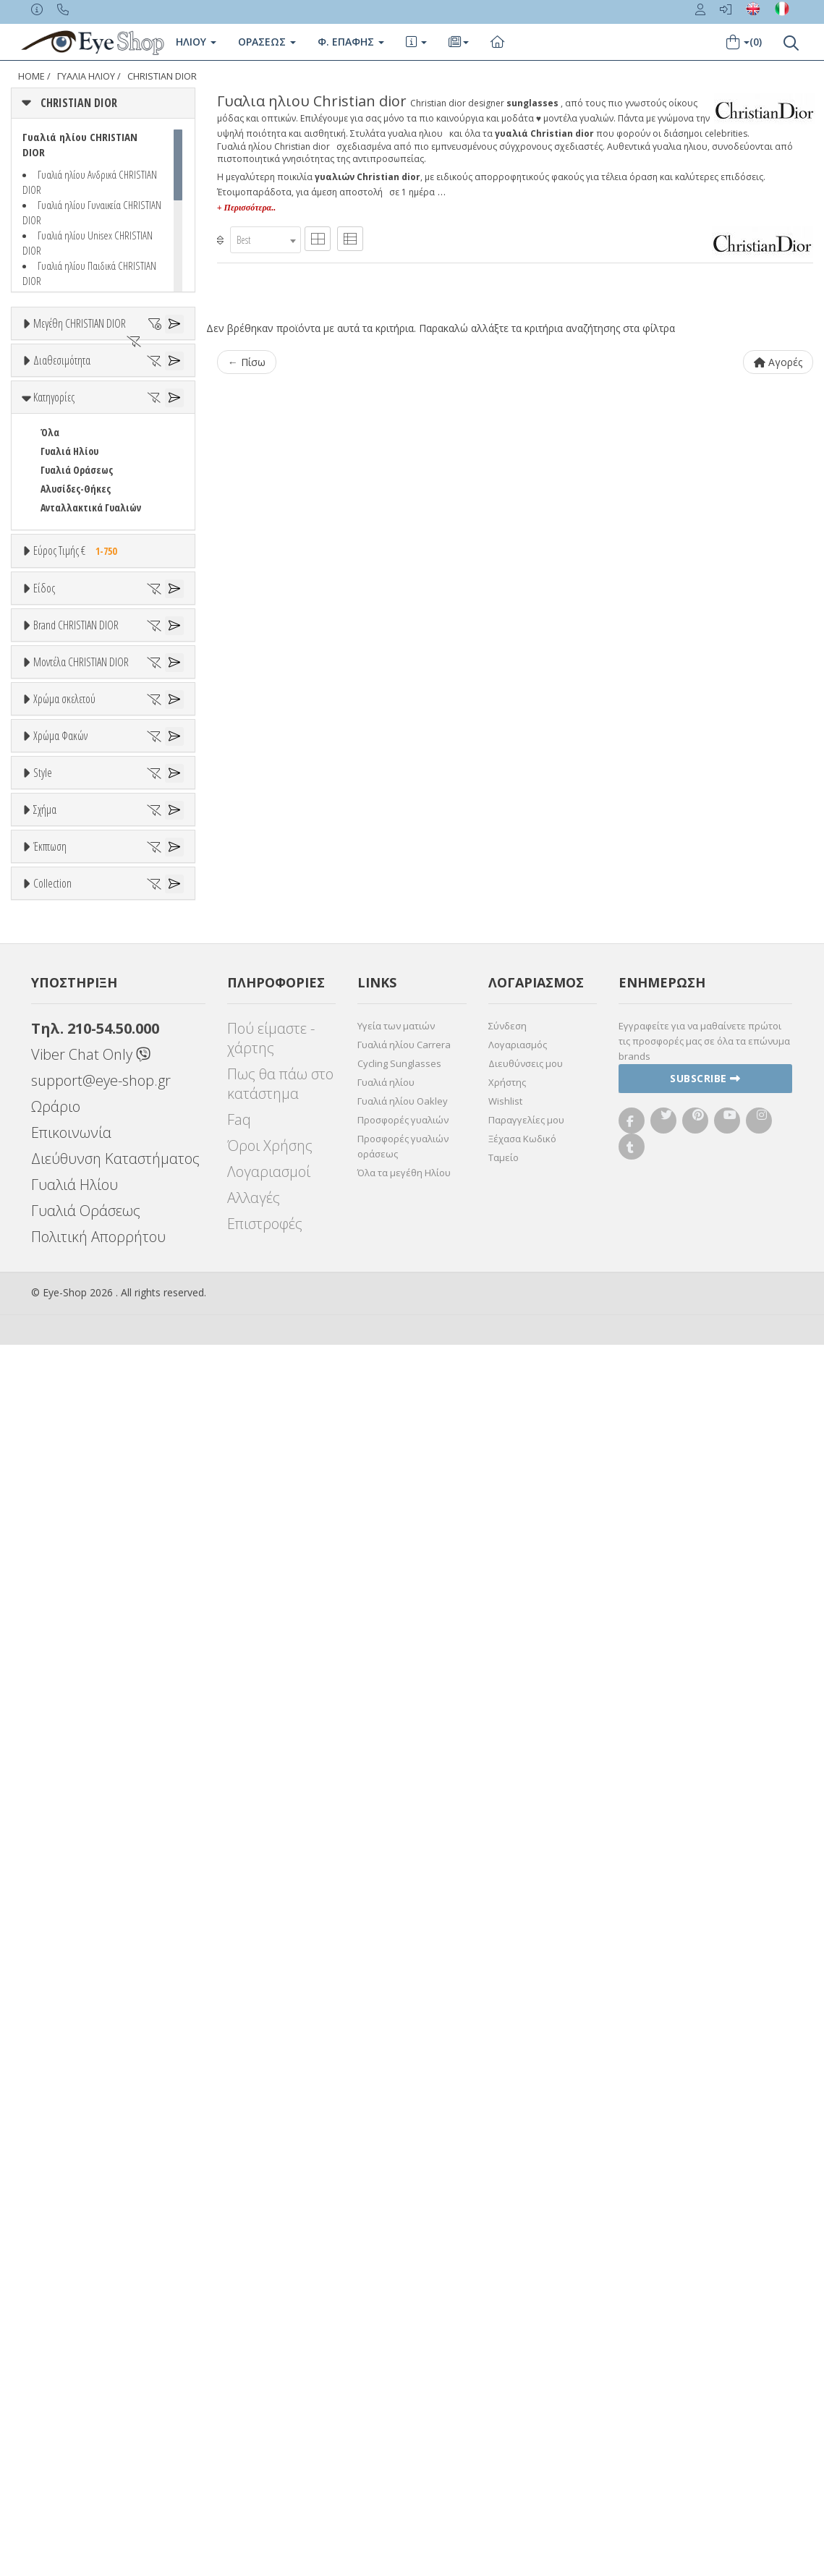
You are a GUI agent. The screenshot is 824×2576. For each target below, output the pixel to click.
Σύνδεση (507, 2256)
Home (31, 76)
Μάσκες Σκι (65, 912)
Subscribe (705, 2309)
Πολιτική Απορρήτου (98, 2468)
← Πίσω (247, 362)
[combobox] (265, 239)
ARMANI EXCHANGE (79, 1067)
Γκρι (56, 1637)
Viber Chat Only (90, 2285)
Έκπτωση (50, 1949)
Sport (52, 837)
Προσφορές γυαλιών (403, 2351)
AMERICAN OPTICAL (80, 1048)
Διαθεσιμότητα (61, 401)
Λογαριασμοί (268, 2403)
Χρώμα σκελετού (64, 1383)
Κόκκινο (64, 1531)
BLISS (52, 1123)
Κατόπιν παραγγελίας (95, 455)
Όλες (58, 1984)
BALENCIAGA (65, 1104)
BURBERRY (62, 1179)
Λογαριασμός (517, 2275)
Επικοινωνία (71, 2363)
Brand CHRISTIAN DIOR (76, 975)
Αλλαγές (253, 2429)
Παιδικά (58, 894)
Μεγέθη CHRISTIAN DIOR (79, 323)
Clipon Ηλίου (74, 1618)
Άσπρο (61, 1437)
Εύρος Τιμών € (63, 706)
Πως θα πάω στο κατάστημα (280, 2314)
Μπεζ (59, 1456)
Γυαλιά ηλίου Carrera (404, 2275)
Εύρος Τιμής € (78, 671)
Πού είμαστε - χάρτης (271, 2269)
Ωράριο (55, 2337)
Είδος (44, 765)
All (46, 1781)
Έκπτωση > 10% (75, 2003)
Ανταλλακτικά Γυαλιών (91, 627)
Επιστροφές (264, 2455)
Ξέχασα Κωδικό (522, 2369)
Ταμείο (503, 2388)
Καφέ (59, 1675)
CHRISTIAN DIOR (162, 76)
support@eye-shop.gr (101, 2311)
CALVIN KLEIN (68, 1198)
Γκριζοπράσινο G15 (88, 1713)
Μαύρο (61, 1512)
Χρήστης (507, 2313)
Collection (52, 2058)
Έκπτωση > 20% (75, 2021)
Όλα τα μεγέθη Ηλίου (404, 2403)
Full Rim (58, 1800)
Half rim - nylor (73, 1819)
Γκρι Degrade (76, 1656)
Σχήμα (44, 1855)
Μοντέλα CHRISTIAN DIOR (81, 1229)
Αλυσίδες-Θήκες (76, 609)
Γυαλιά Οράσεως (77, 590)
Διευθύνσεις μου (525, 2294)
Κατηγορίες (54, 517)
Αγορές (778, 362)
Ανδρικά (58, 856)
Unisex (55, 818)
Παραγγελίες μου (526, 2351)
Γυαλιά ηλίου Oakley (402, 2332)
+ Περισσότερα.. (246, 208)
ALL (54, 1418)
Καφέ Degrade (78, 1694)
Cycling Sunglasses (399, 2294)
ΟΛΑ (49, 358)
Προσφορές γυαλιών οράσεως (403, 2377)
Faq (239, 2350)
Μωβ (58, 1475)
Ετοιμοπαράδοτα (85, 436)
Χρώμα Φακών (60, 1565)
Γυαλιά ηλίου (386, 2313)
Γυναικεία (62, 875)
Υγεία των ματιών (396, 2256)
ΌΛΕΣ (51, 2093)
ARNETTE (59, 1085)
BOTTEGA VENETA (77, 1142)
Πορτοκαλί (70, 1493)
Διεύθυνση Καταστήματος (115, 2389)
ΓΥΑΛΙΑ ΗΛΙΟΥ (86, 76)
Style (42, 1746)
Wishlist (505, 2332)
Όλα (55, 474)
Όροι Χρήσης (270, 2376)
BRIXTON (60, 1161)
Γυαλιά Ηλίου (69, 571)
